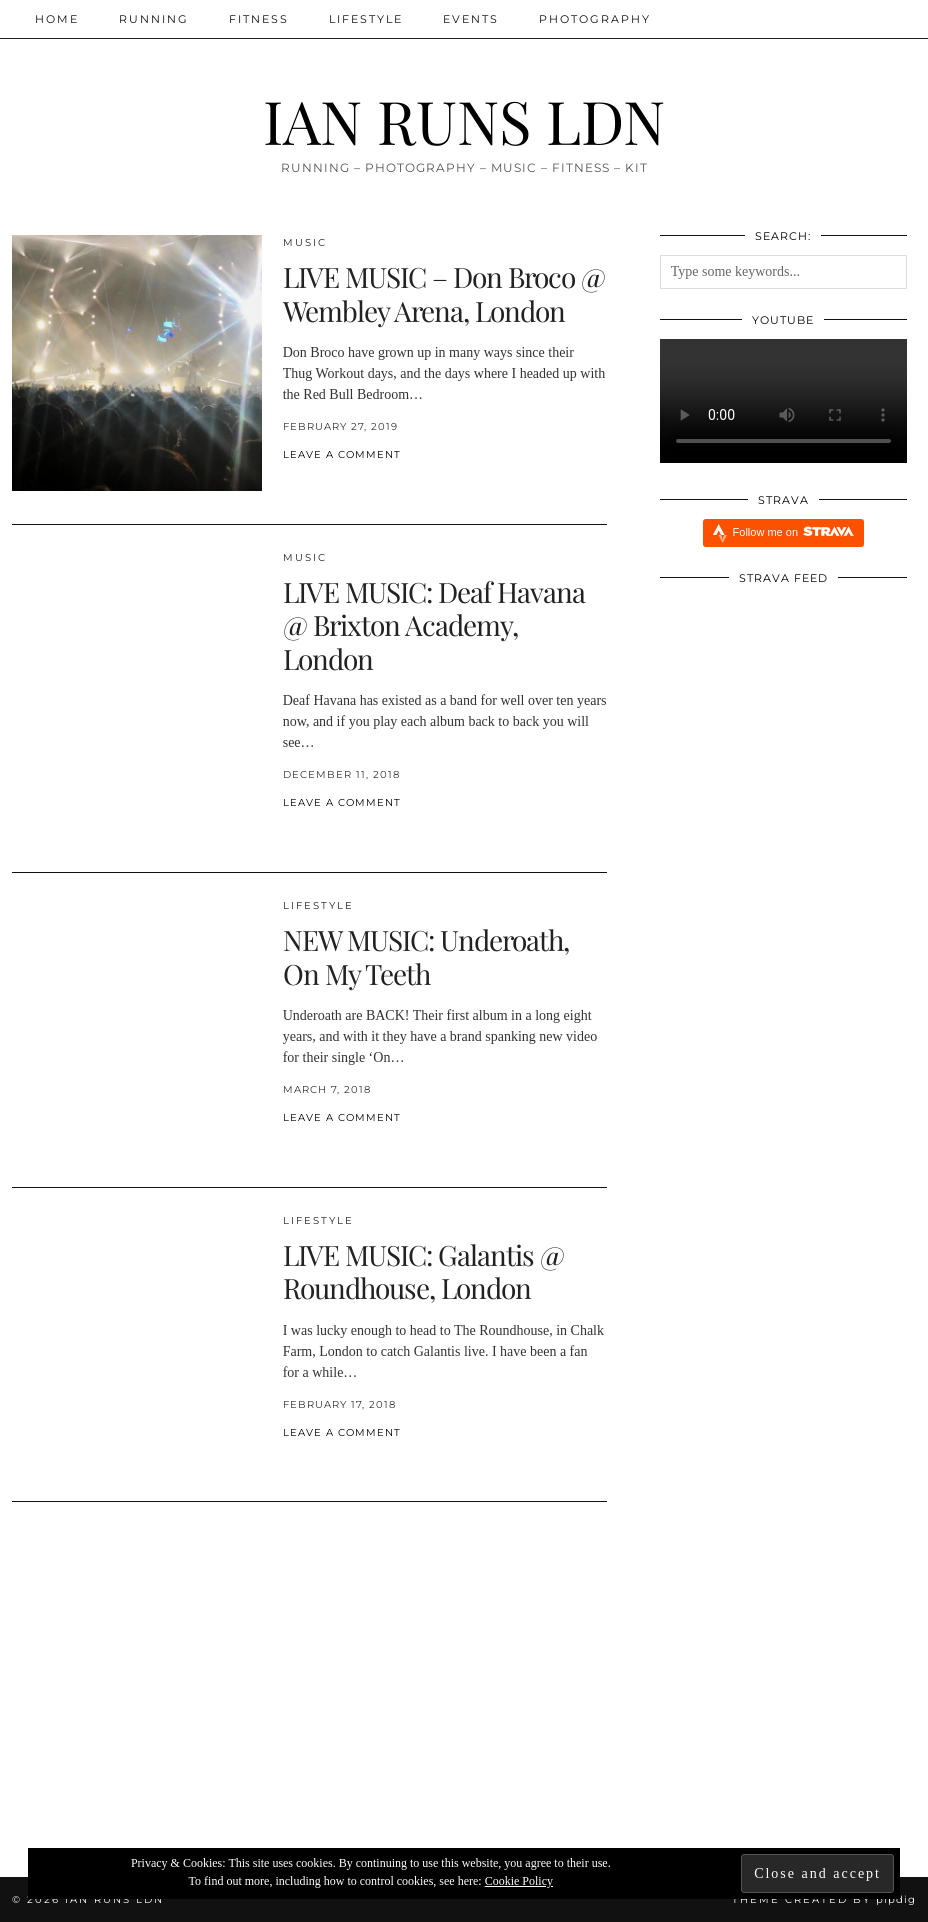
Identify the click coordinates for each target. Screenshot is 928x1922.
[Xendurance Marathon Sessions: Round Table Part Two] (464, 1684)
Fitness (259, 19)
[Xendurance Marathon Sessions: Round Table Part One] (163, 1684)
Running (154, 19)
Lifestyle (366, 19)
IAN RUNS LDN (464, 120)
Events (471, 19)
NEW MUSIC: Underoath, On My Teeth (426, 956)
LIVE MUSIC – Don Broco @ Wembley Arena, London (444, 293)
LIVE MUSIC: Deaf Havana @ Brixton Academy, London (434, 625)
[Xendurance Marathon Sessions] (765, 1684)
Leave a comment (342, 454)
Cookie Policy (519, 1881)
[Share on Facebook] (288, 487)
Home (57, 19)
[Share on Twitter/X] (298, 487)
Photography (595, 19)
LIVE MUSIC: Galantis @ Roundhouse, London (423, 1271)
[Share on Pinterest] (308, 487)
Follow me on (793, 531)
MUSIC (305, 242)
